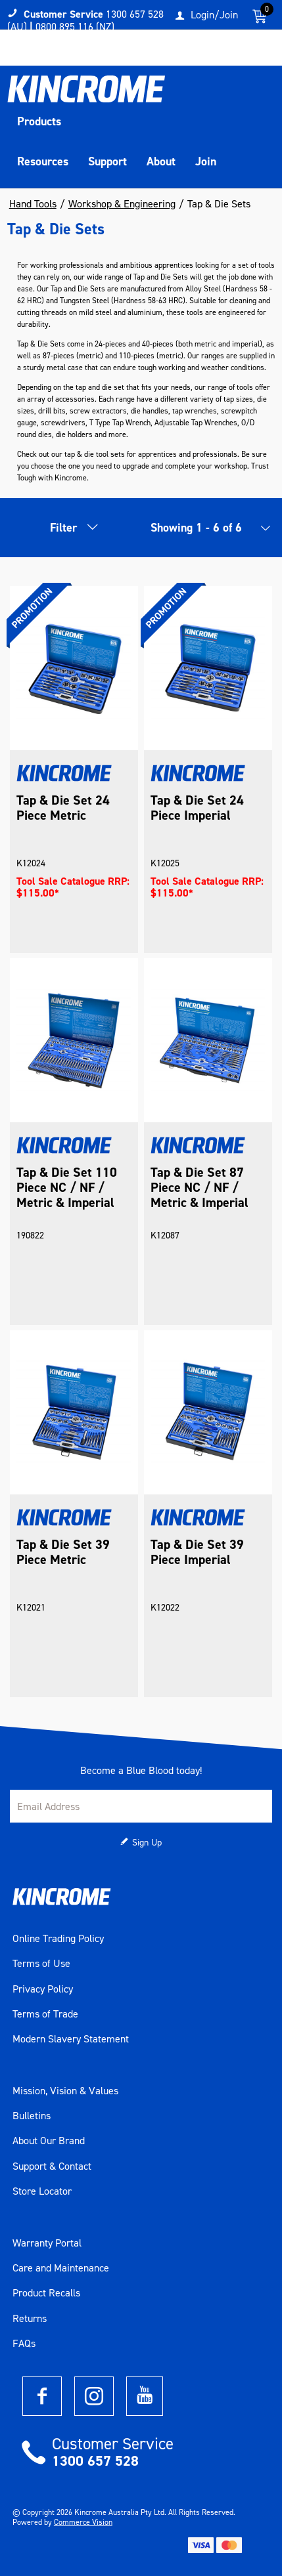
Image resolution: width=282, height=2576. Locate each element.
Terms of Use (41, 1964)
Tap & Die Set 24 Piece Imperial (197, 808)
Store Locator (42, 2191)
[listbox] (261, 531)
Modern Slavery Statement (70, 2039)
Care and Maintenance (60, 2268)
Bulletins (31, 2116)
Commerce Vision (83, 2522)
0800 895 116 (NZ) (74, 26)
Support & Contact (51, 2166)
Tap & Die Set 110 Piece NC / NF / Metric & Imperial (66, 1187)
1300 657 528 (95, 2461)
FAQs (23, 2344)
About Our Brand (48, 2141)
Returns (29, 2319)
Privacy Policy (42, 1989)
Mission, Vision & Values (65, 2091)
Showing (196, 528)
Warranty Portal (47, 2243)
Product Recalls (46, 2293)
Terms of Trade (45, 2014)
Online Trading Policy (58, 1939)
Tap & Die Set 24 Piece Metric (63, 808)
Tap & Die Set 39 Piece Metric (63, 1552)
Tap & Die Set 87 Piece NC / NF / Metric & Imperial (199, 1187)
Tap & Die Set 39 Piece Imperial (197, 1552)
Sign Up (147, 1842)
